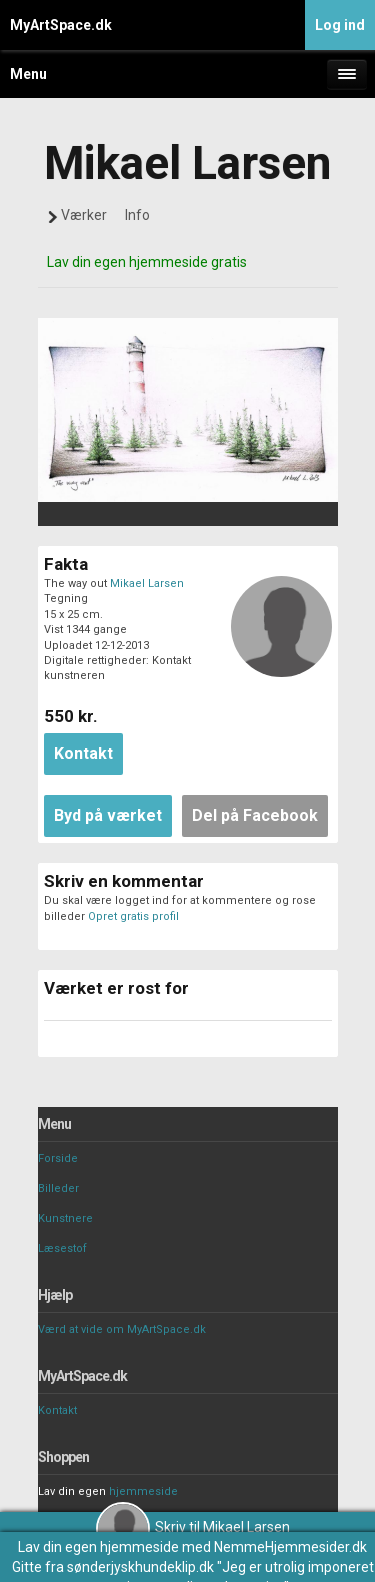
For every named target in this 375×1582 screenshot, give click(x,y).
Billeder (58, 1188)
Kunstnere (65, 1218)
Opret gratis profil (133, 916)
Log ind (340, 25)
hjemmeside (143, 1491)
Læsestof (62, 1248)
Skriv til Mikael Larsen (193, 1527)
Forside (58, 1158)
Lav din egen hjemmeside (98, 1547)
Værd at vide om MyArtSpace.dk (122, 1329)
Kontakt (57, 1410)
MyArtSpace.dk (61, 25)
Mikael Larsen (147, 583)
